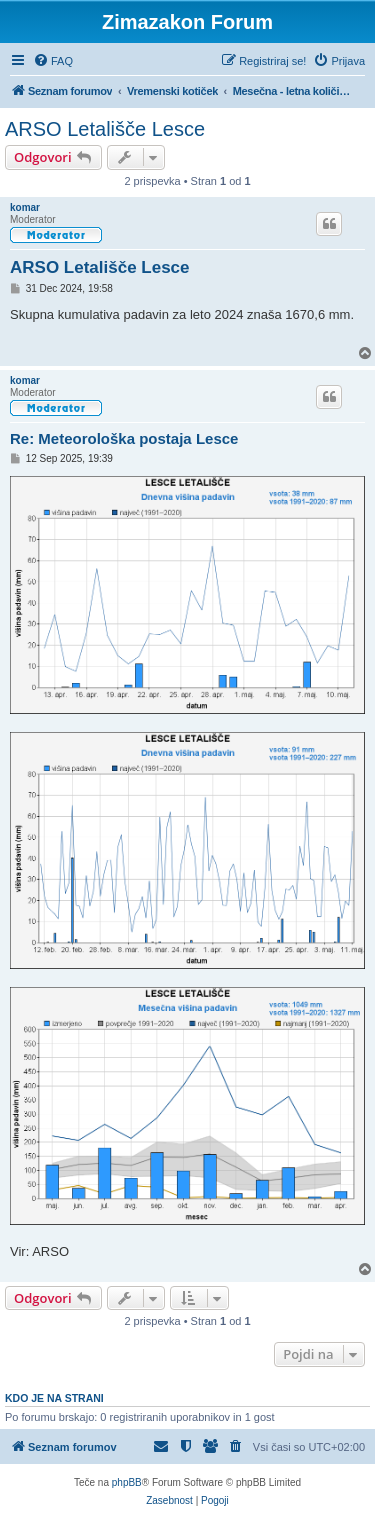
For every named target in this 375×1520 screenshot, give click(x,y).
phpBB (127, 1482)
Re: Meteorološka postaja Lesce (124, 438)
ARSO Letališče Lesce (105, 129)
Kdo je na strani (54, 1398)
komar (25, 207)
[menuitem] (53, 61)
